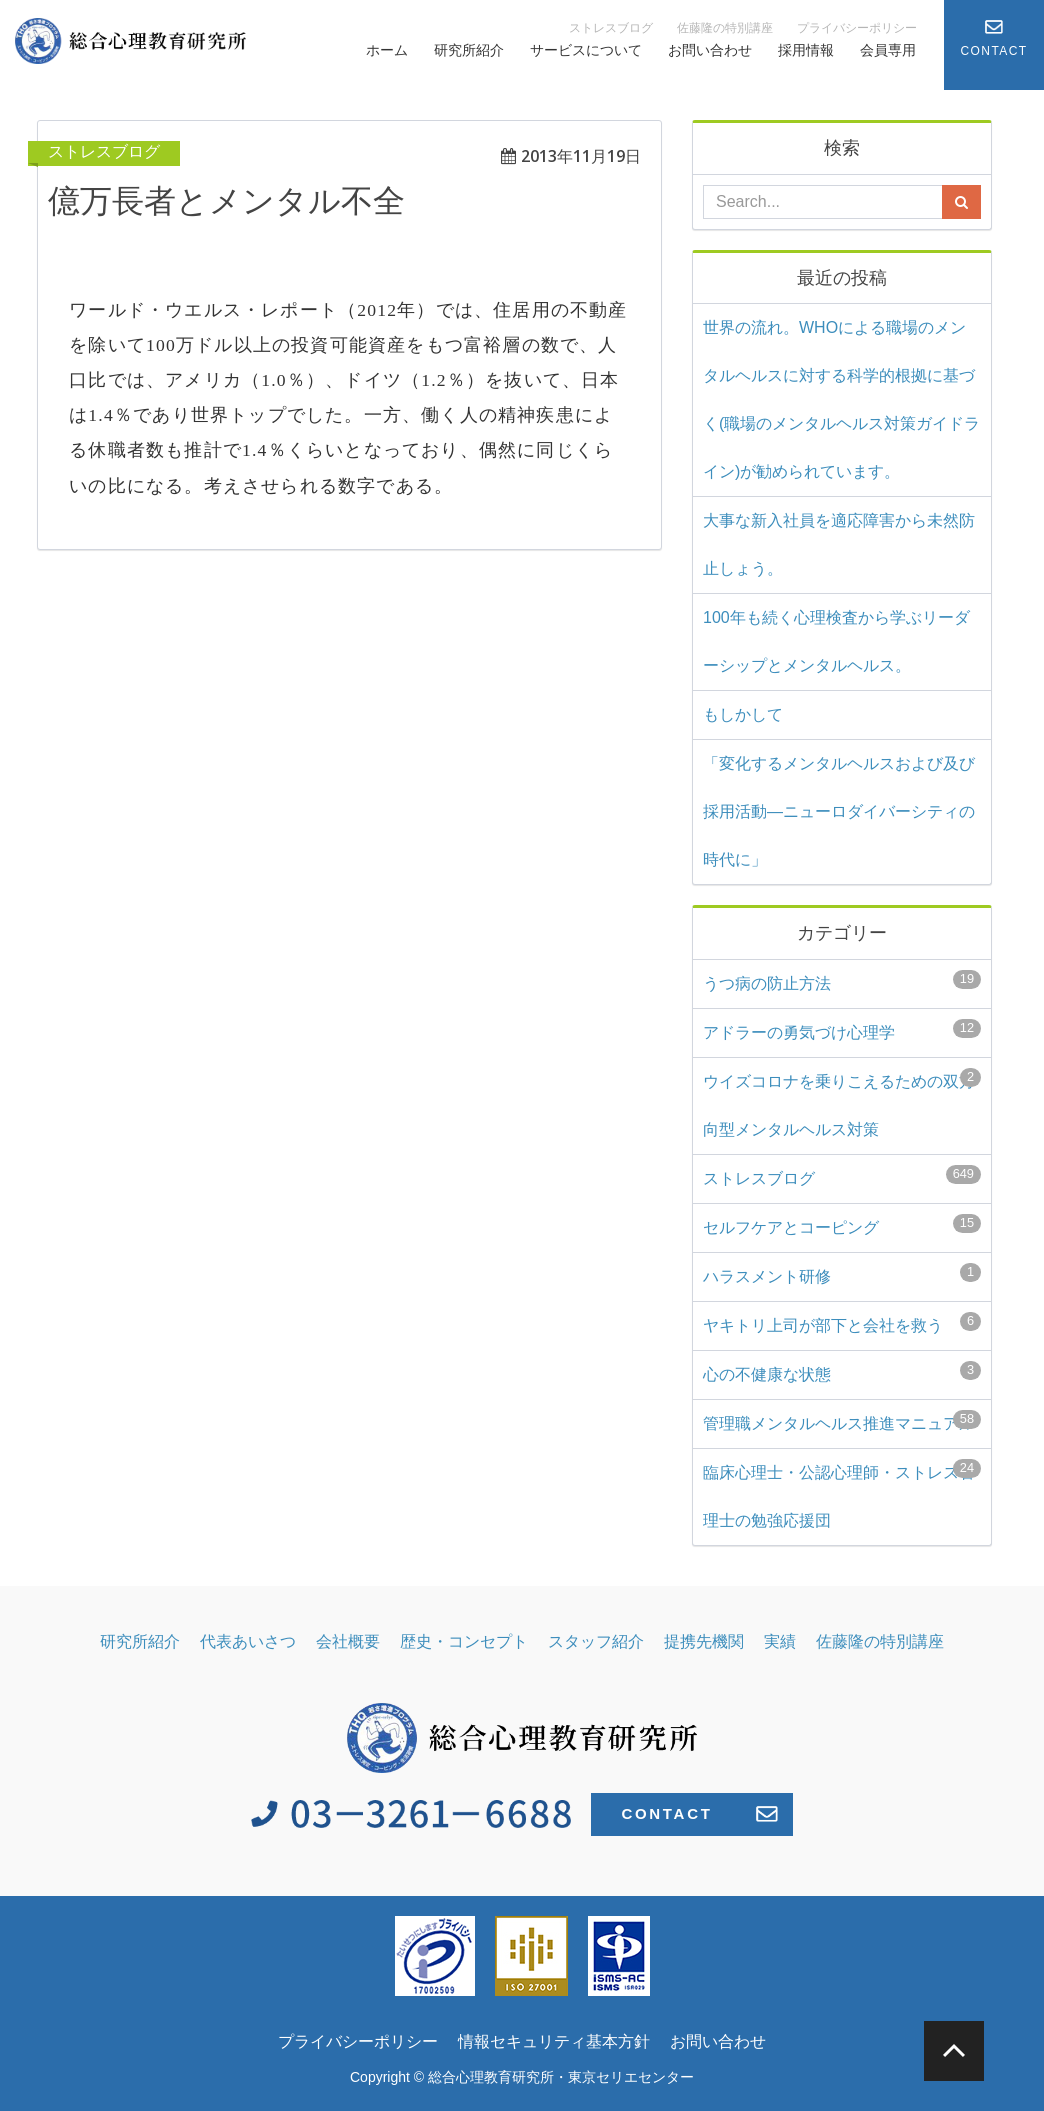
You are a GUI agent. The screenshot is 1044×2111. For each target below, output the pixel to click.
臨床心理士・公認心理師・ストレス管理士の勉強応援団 (842, 1494)
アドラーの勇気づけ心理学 (842, 1030)
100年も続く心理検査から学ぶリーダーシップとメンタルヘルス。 (836, 641)
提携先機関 (704, 1641)
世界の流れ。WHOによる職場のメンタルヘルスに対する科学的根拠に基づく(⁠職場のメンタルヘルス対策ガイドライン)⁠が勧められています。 (841, 399)
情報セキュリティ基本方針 (554, 2041)
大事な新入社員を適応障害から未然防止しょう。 (839, 544)
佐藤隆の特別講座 (725, 28)
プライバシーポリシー (857, 28)
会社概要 (348, 1641)
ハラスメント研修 (842, 1274)
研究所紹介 (469, 50)
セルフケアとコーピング (842, 1225)
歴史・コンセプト (464, 1641)
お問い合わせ (710, 50)
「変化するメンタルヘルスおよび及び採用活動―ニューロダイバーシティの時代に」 (839, 811)
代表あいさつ (248, 1641)
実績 (780, 1641)
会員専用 (888, 50)
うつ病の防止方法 (842, 981)
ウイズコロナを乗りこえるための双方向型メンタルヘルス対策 (842, 1103)
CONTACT (699, 1814)
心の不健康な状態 (842, 1372)
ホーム (387, 50)
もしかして (743, 714)
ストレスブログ (611, 28)
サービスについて (586, 50)
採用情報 (806, 50)
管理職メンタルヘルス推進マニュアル (842, 1421)
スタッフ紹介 (596, 1641)
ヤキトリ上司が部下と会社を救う (842, 1323)
